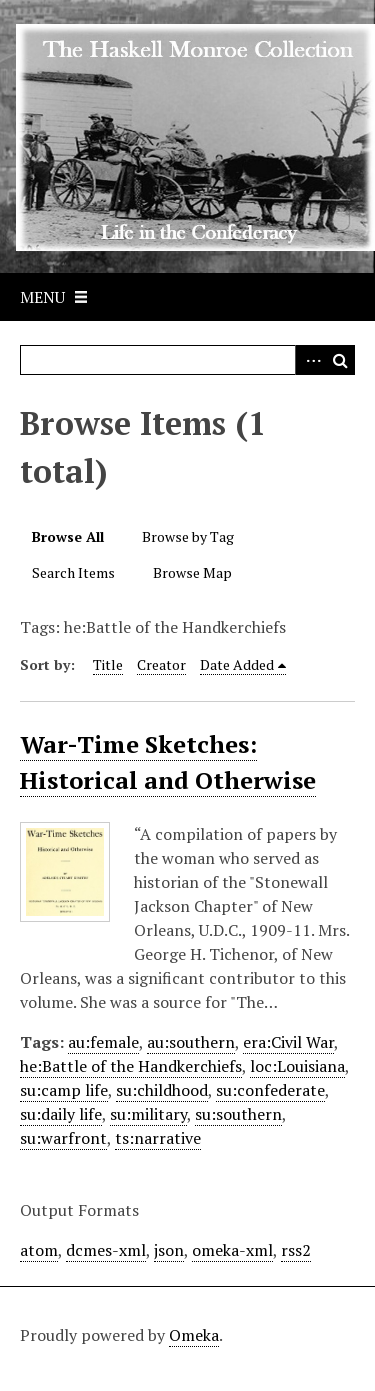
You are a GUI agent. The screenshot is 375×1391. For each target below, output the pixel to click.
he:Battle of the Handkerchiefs (131, 1066)
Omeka (194, 1335)
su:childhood (162, 1090)
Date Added (237, 664)
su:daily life (61, 1114)
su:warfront (63, 1138)
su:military (148, 1114)
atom (39, 1250)
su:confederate (270, 1090)
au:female (103, 1042)
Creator (161, 664)
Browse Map (192, 572)
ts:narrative (158, 1138)
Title (108, 664)
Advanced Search (310, 360)
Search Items (73, 572)
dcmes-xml (106, 1250)
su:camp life (64, 1090)
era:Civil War (288, 1042)
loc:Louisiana (297, 1066)
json (169, 1250)
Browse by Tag (188, 536)
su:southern (238, 1114)
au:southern (191, 1042)
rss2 (296, 1250)
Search (340, 360)
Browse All (68, 536)
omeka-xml (232, 1250)
